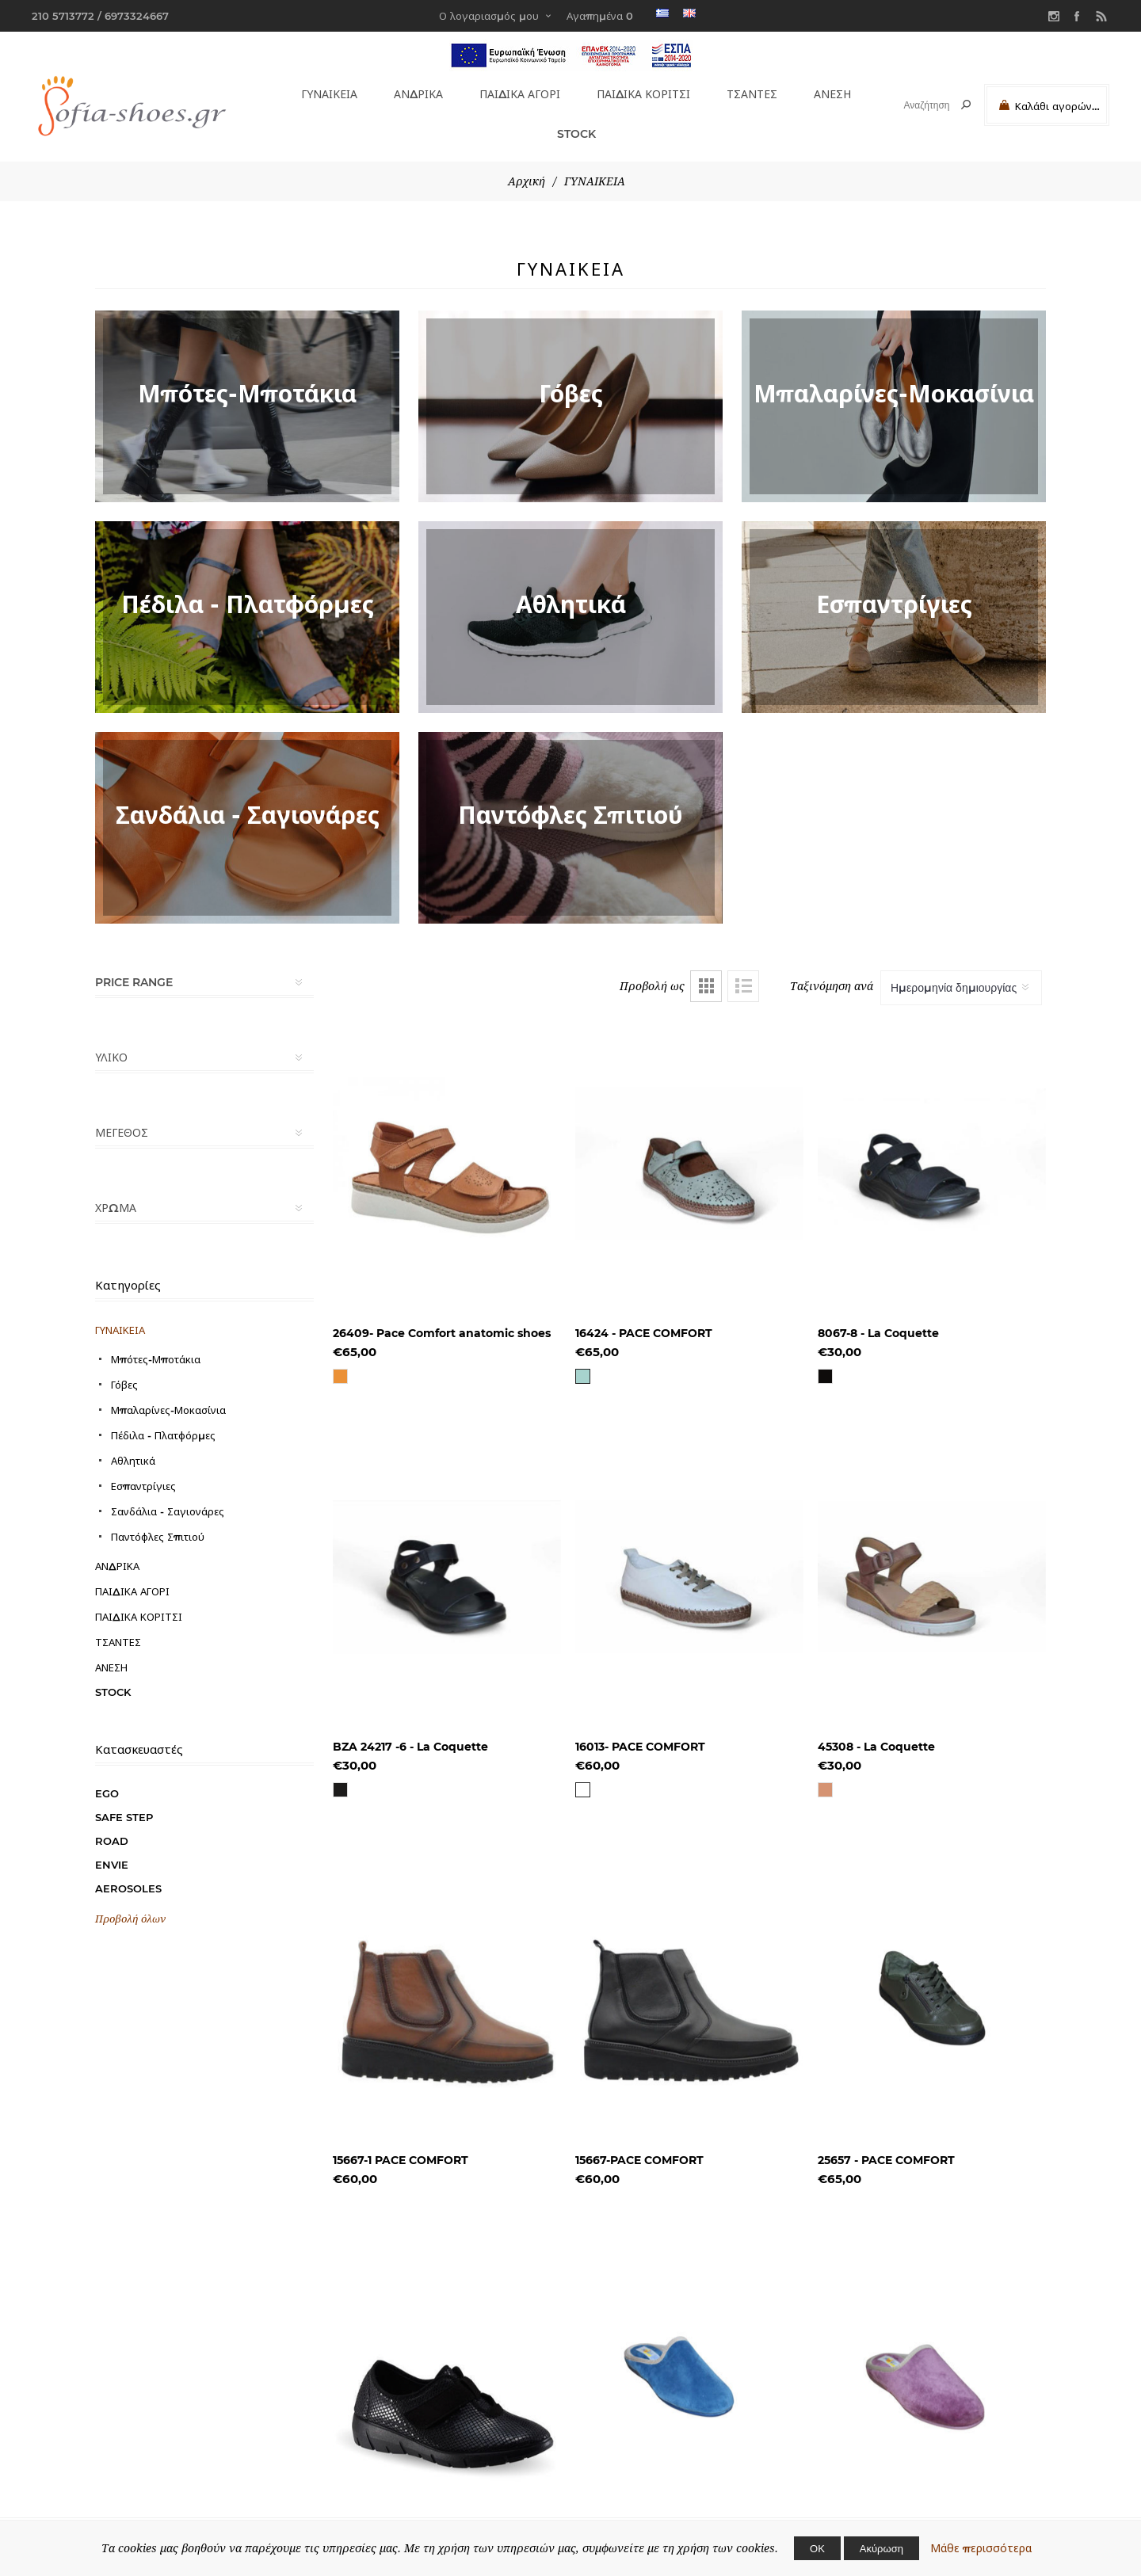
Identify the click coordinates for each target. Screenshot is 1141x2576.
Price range (134, 965)
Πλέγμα (706, 969)
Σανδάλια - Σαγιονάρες (167, 1494)
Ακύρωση (881, 2548)
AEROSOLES (128, 1871)
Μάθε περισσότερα (981, 2548)
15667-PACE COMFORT (639, 2143)
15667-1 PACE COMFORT (400, 2143)
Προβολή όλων (130, 1902)
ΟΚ (817, 2548)
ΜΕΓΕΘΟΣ (121, 1116)
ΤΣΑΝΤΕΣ (752, 91)
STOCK (570, 121)
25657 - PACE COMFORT (886, 2143)
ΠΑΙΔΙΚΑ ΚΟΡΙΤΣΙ (642, 91)
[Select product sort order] (961, 971)
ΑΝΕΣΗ (830, 91)
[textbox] (912, 105)
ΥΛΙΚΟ (111, 1041)
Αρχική (526, 164)
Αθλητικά (133, 1444)
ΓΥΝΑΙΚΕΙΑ (323, 91)
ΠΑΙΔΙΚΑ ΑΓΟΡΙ (515, 91)
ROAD (111, 1824)
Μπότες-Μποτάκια (155, 1342)
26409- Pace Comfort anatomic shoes (442, 1316)
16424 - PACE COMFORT (643, 1316)
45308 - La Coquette (876, 1730)
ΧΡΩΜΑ (115, 1191)
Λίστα (743, 969)
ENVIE (111, 1848)
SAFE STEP (124, 1800)
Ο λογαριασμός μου (489, 16)
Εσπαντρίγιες (143, 1469)
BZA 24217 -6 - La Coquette (410, 1730)
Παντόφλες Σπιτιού (157, 1520)
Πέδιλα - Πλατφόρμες (163, 1418)
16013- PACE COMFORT (640, 1730)
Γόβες (124, 1368)
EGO (107, 1776)
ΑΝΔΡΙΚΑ (412, 91)
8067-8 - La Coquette (878, 1316)
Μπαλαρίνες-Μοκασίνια (168, 1393)
